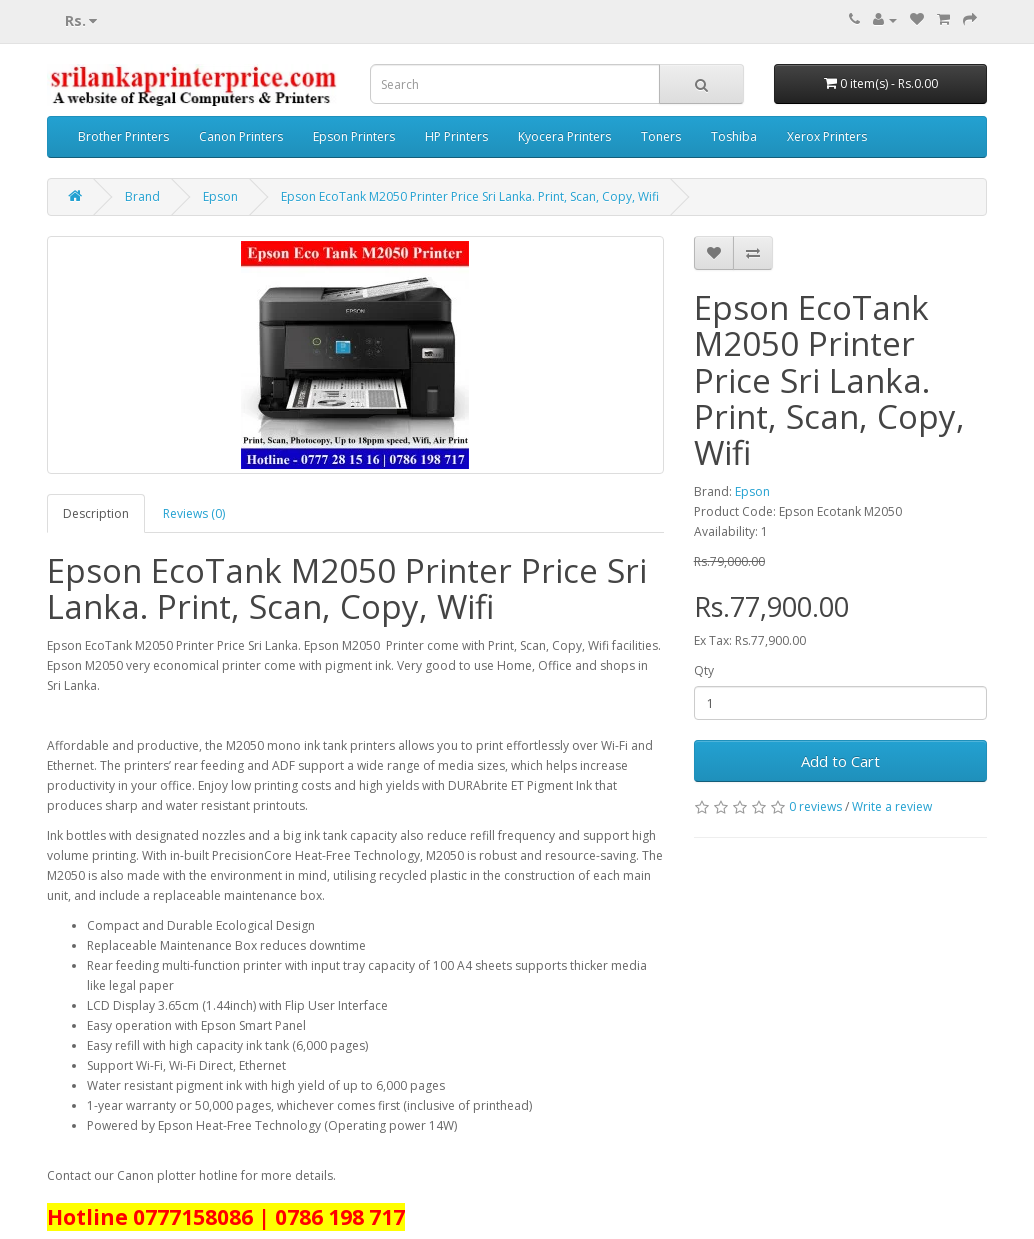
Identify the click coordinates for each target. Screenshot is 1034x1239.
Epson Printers (354, 136)
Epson (220, 196)
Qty (704, 670)
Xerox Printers (827, 136)
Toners (661, 136)
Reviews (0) (194, 513)
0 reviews (815, 806)
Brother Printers (123, 136)
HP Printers (456, 136)
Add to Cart (840, 761)
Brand (142, 196)
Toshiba (734, 136)
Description (96, 513)
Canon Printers (241, 136)
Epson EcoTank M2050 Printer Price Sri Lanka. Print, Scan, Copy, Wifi (470, 196)
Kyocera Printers (564, 136)
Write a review (892, 806)
